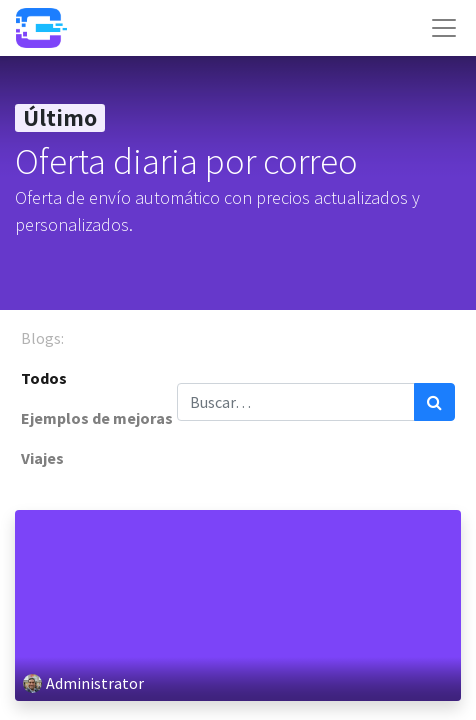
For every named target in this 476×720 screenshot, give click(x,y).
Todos (44, 378)
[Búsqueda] (434, 402)
